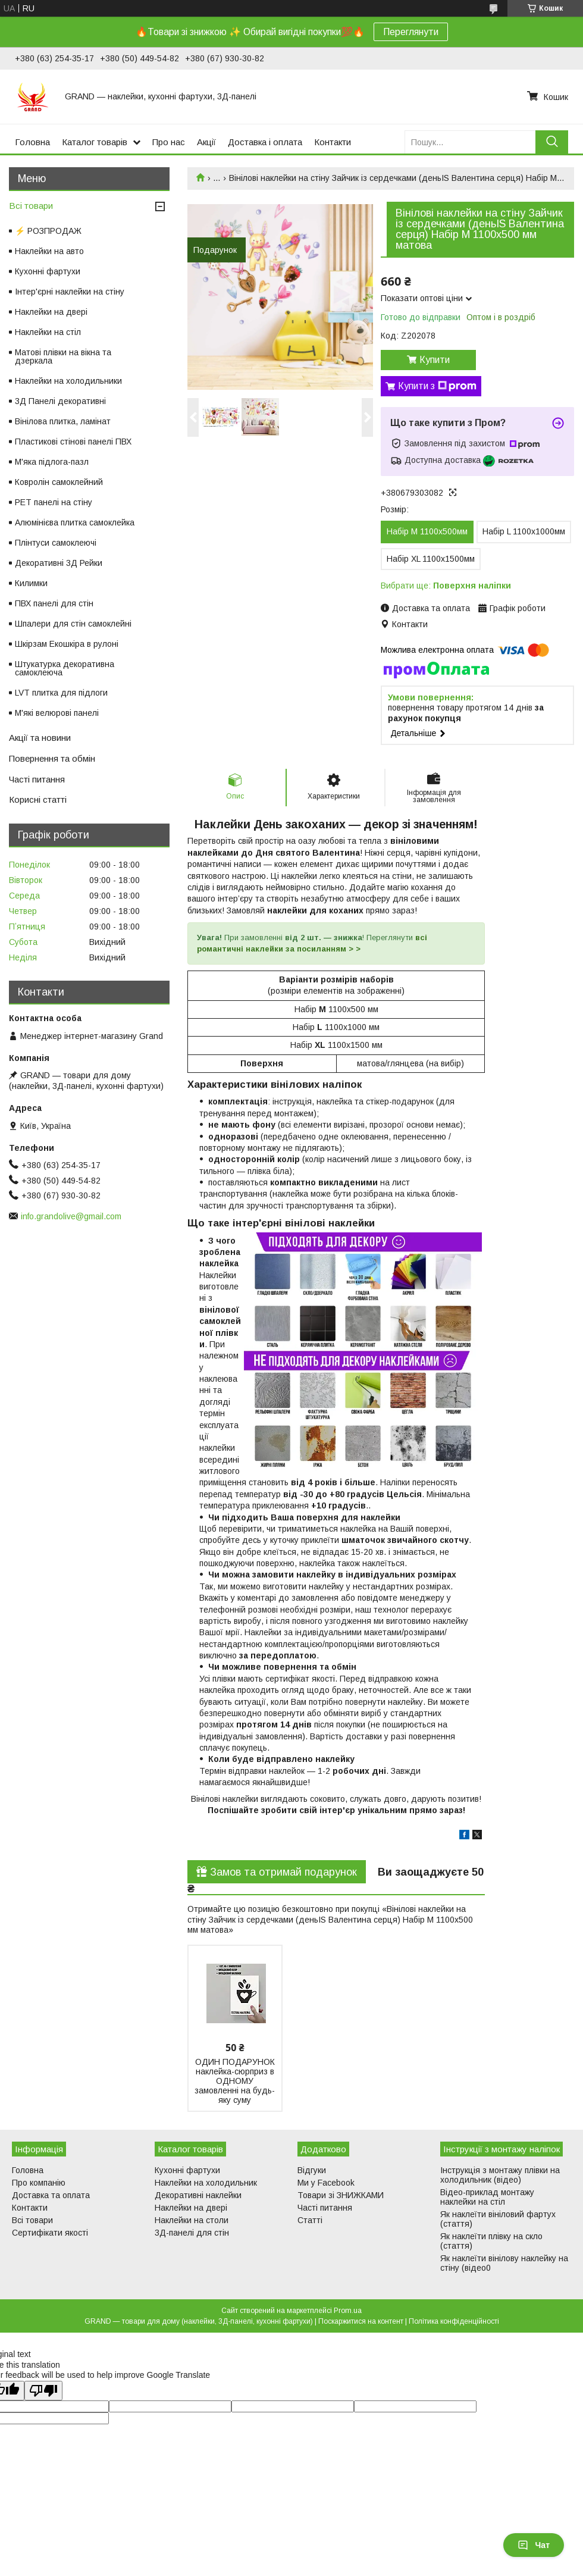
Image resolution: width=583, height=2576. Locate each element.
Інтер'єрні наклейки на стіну (69, 291)
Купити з (437, 386)
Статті (309, 2220)
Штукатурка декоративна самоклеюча (64, 668)
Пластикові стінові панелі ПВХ (73, 441)
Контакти (332, 142)
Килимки (31, 583)
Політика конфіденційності (454, 2321)
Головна (32, 142)
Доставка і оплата (265, 142)
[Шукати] (551, 142)
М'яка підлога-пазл (52, 462)
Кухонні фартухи (47, 271)
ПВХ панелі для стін (54, 603)
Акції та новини (40, 738)
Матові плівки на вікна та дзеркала (63, 356)
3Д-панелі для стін (192, 2232)
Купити (434, 360)
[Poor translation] (43, 2390)
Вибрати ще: (446, 585)
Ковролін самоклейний (59, 482)
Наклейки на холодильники (68, 381)
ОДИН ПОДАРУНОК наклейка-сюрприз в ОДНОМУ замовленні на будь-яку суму (235, 2081)
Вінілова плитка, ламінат (63, 421)
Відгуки (311, 2170)
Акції (206, 142)
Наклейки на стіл (48, 332)
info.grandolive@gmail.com (71, 1216)
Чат (534, 2545)
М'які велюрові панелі (57, 713)
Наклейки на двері (51, 312)
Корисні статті (38, 799)
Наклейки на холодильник (206, 2182)
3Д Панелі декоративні (60, 401)
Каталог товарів (94, 142)
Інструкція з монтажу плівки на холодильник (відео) (500, 2174)
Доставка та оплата (51, 2195)
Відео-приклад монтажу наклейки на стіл (487, 2196)
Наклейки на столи (191, 2220)
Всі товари (31, 206)
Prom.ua (348, 2310)
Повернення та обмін (52, 758)
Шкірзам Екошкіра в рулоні (66, 644)
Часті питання (37, 779)
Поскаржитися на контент (360, 2321)
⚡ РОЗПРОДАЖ (48, 231)
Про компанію (38, 2182)
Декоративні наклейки (198, 2195)
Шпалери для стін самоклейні (73, 623)
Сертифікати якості (50, 2232)
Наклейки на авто (49, 251)
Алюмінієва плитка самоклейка (74, 522)
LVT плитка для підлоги (61, 692)
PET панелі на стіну (53, 502)
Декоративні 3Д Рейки (58, 563)
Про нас (168, 142)
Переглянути (410, 32)
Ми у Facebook (326, 2182)
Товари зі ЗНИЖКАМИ (340, 2195)
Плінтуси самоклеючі (55, 542)
